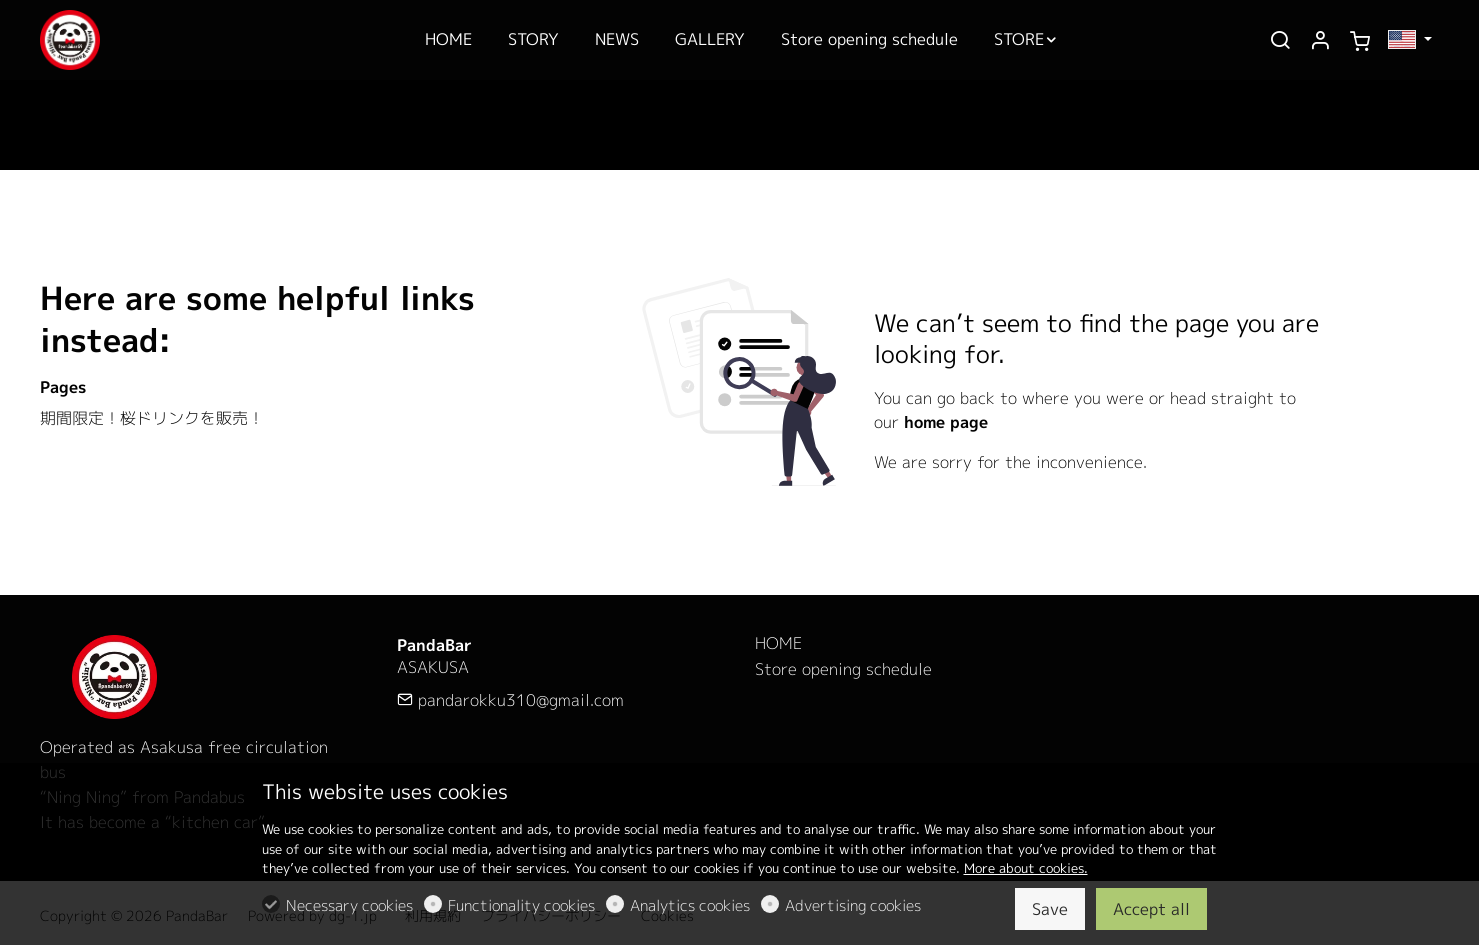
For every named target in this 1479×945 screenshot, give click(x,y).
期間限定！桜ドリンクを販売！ (152, 418)
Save (1050, 909)
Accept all (1151, 909)
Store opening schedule (843, 669)
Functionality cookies (521, 905)
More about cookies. (1026, 868)
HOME (778, 643)
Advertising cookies (853, 905)
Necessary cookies (349, 905)
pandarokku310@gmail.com (510, 700)
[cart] (1360, 41)
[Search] (1280, 41)
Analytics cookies (690, 905)
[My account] (1320, 41)
